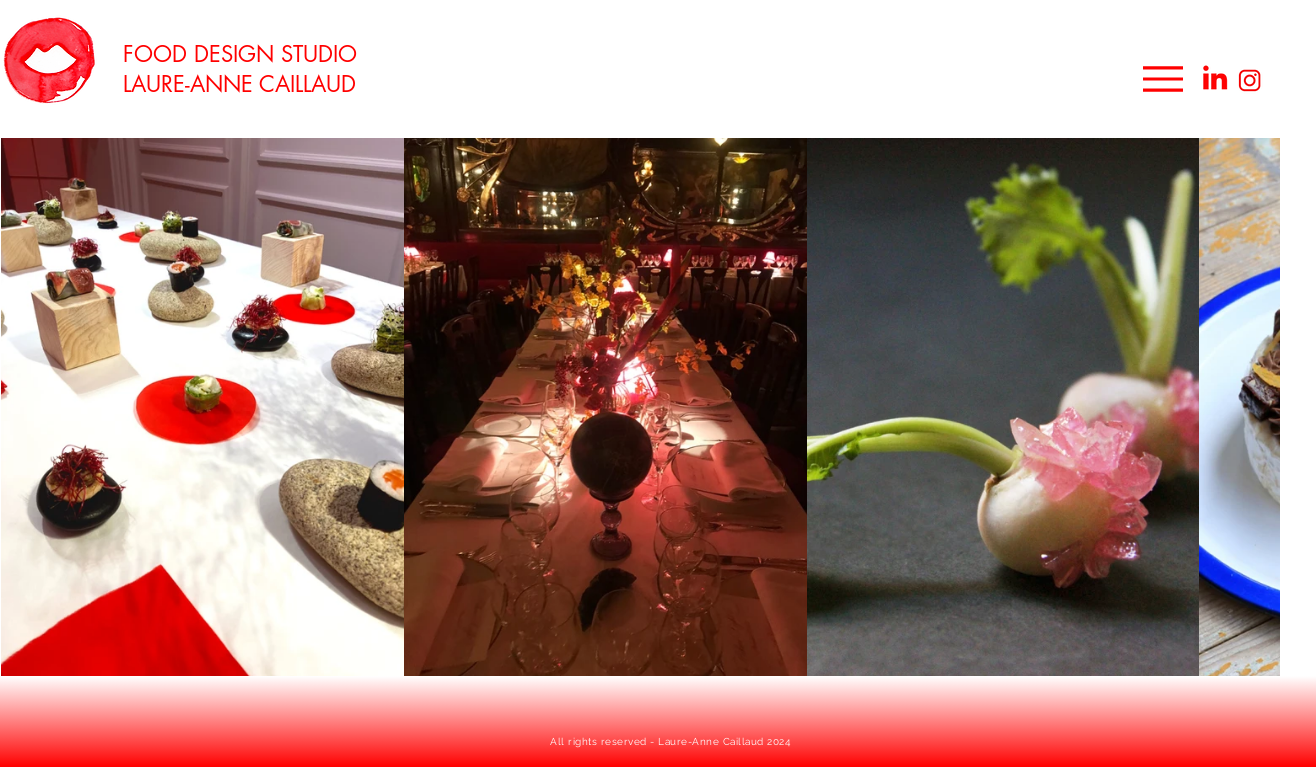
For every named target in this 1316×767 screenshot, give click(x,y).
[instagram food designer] (1250, 81)
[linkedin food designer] (1215, 77)
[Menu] (1162, 78)
